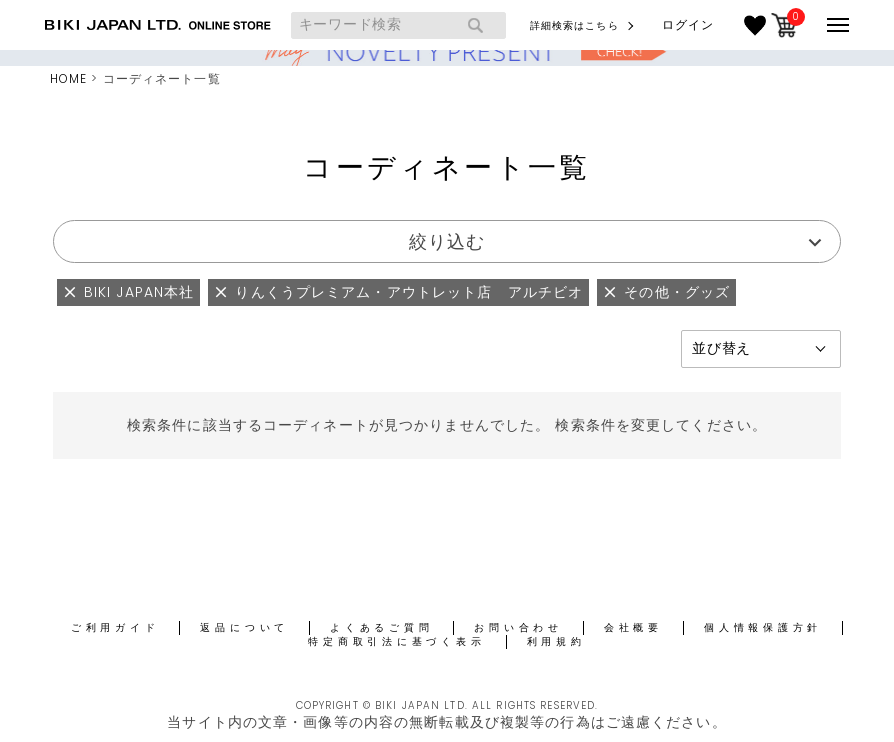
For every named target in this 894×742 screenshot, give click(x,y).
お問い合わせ (518, 627)
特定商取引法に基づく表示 (396, 641)
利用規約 (556, 641)
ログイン (688, 25)
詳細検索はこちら (574, 25)
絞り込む (447, 241)
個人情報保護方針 (763, 627)
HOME (68, 78)
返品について (244, 627)
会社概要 (633, 627)
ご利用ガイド (115, 627)
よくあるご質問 (381, 627)
